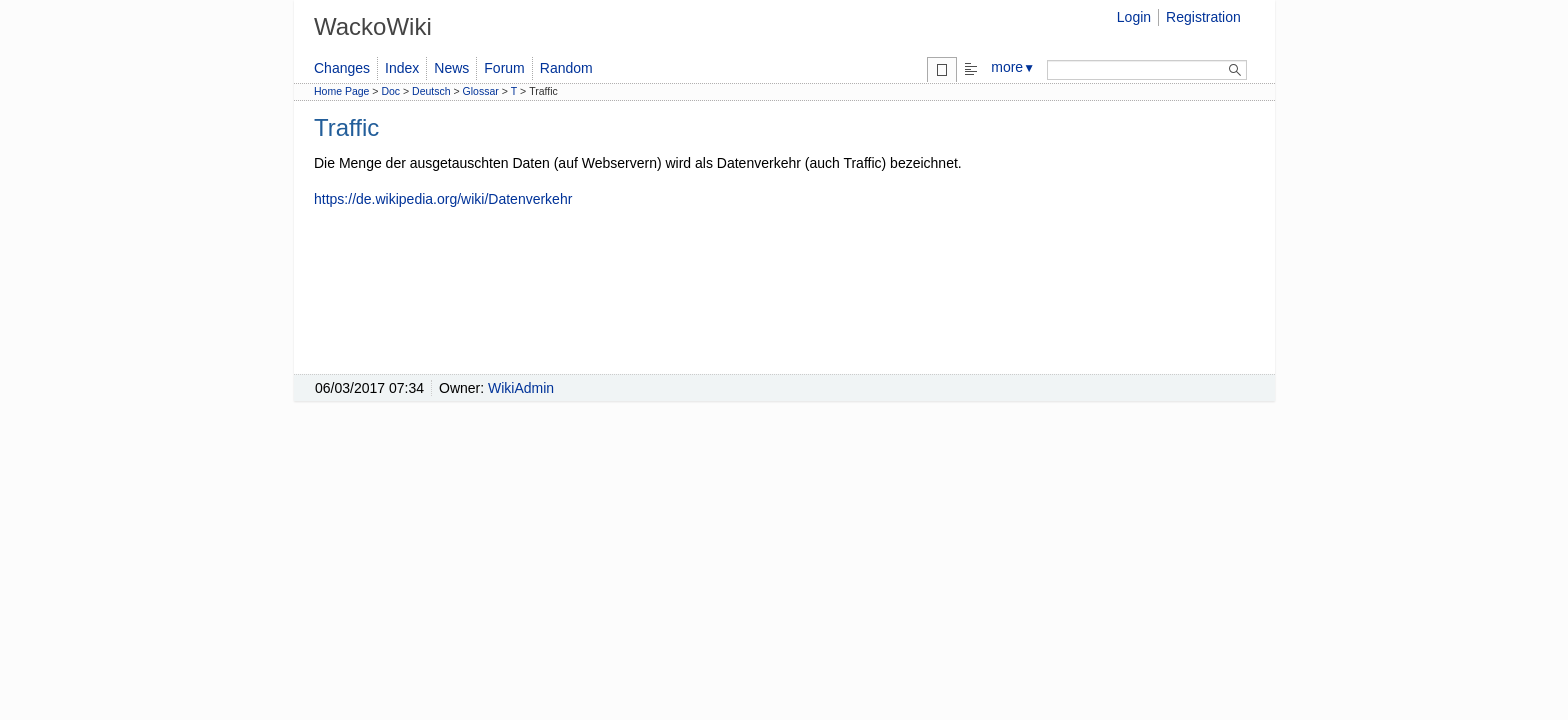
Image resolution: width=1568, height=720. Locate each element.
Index (402, 68)
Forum (504, 68)
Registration (1203, 17)
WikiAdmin (521, 388)
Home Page (341, 91)
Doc (390, 91)
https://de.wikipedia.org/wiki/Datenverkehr (443, 199)
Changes (342, 68)
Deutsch (431, 91)
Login (1134, 17)
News (451, 68)
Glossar (481, 91)
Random (566, 68)
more (1013, 67)
